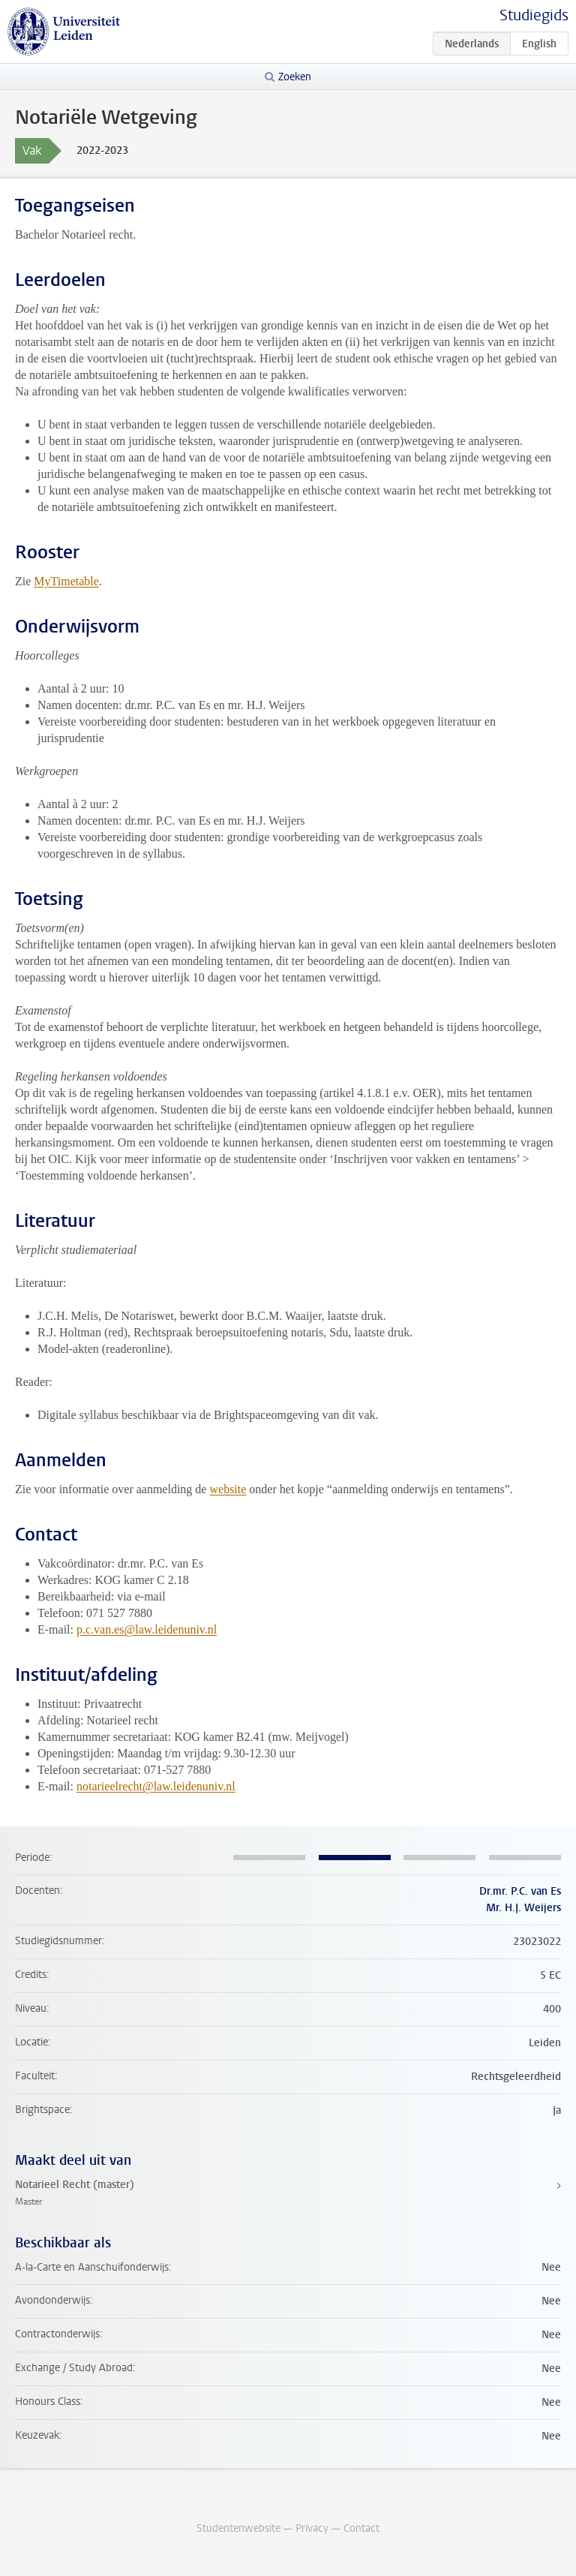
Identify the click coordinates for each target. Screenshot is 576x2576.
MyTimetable (66, 581)
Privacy (312, 2528)
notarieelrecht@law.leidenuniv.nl (156, 1786)
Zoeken (294, 77)
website (227, 1489)
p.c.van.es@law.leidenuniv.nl (146, 1629)
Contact (362, 2528)
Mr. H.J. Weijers (523, 1908)
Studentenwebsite (238, 2528)
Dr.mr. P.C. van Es (520, 1891)
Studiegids (534, 15)
